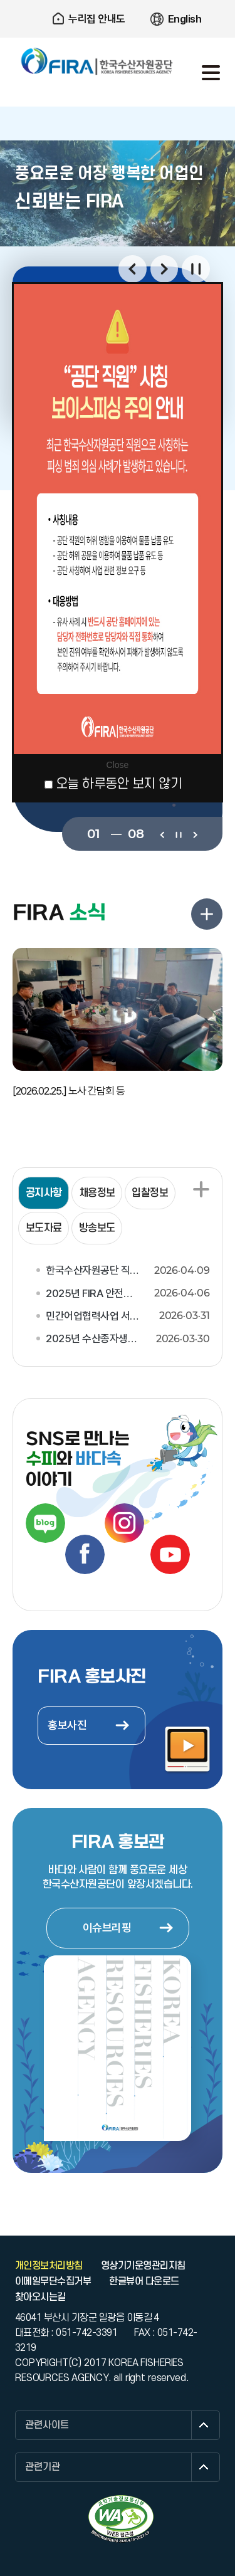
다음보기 (195, 834)
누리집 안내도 (96, 19)
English (185, 19)
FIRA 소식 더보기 (206, 914)
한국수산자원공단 (97, 61)
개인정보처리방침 (49, 2265)
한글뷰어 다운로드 (144, 2281)
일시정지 (196, 269)
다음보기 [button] (164, 269)
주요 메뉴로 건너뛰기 (117, 0)
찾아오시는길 (40, 2297)
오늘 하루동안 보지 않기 (119, 784)
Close (118, 765)
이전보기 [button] (132, 269)
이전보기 (162, 834)
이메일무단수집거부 (53, 2281)
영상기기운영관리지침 (143, 2265)
